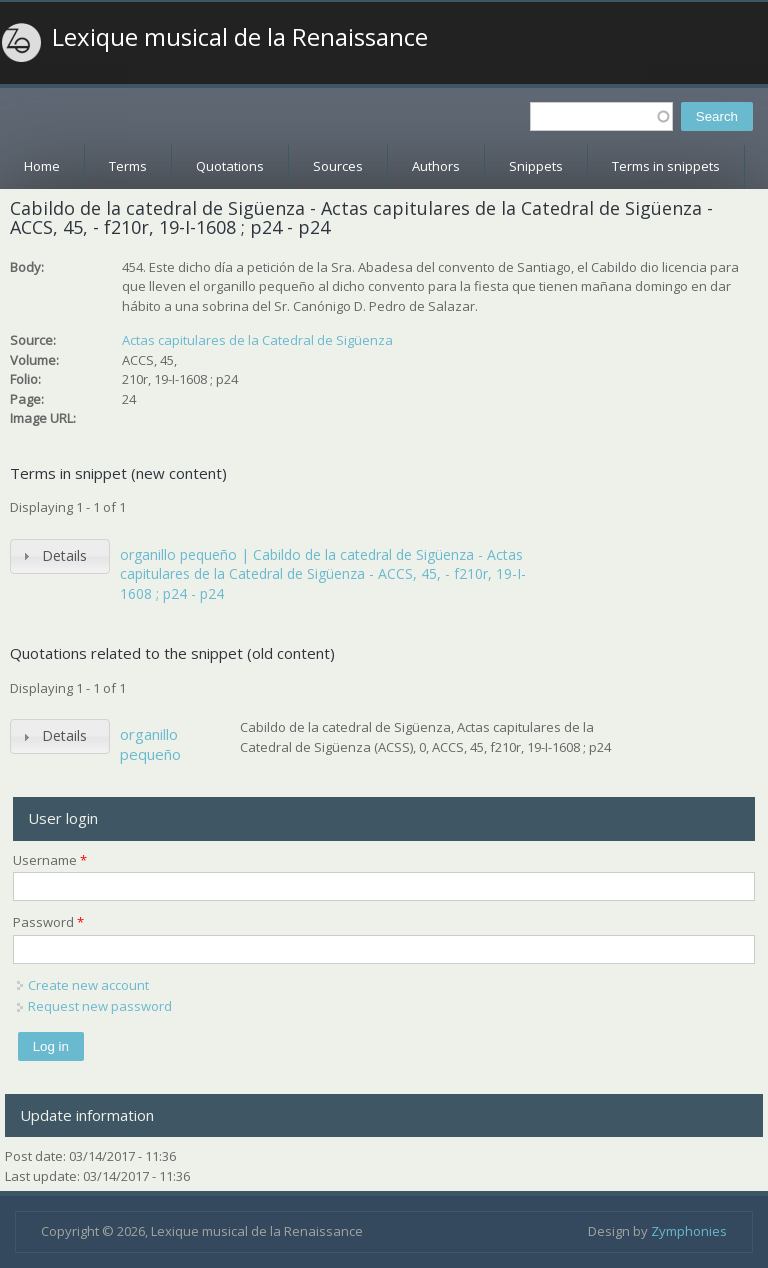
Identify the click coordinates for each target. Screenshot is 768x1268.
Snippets (536, 166)
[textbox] (601, 116)
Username (50, 860)
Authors (436, 166)
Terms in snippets (666, 166)
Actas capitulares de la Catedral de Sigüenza (257, 340)
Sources (338, 166)
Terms (128, 166)
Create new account (88, 985)
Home (42, 166)
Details (64, 555)
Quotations (230, 166)
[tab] (60, 556)
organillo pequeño (150, 744)
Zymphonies (689, 1231)
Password (48, 922)
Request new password (100, 1006)
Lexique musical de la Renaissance (240, 37)
